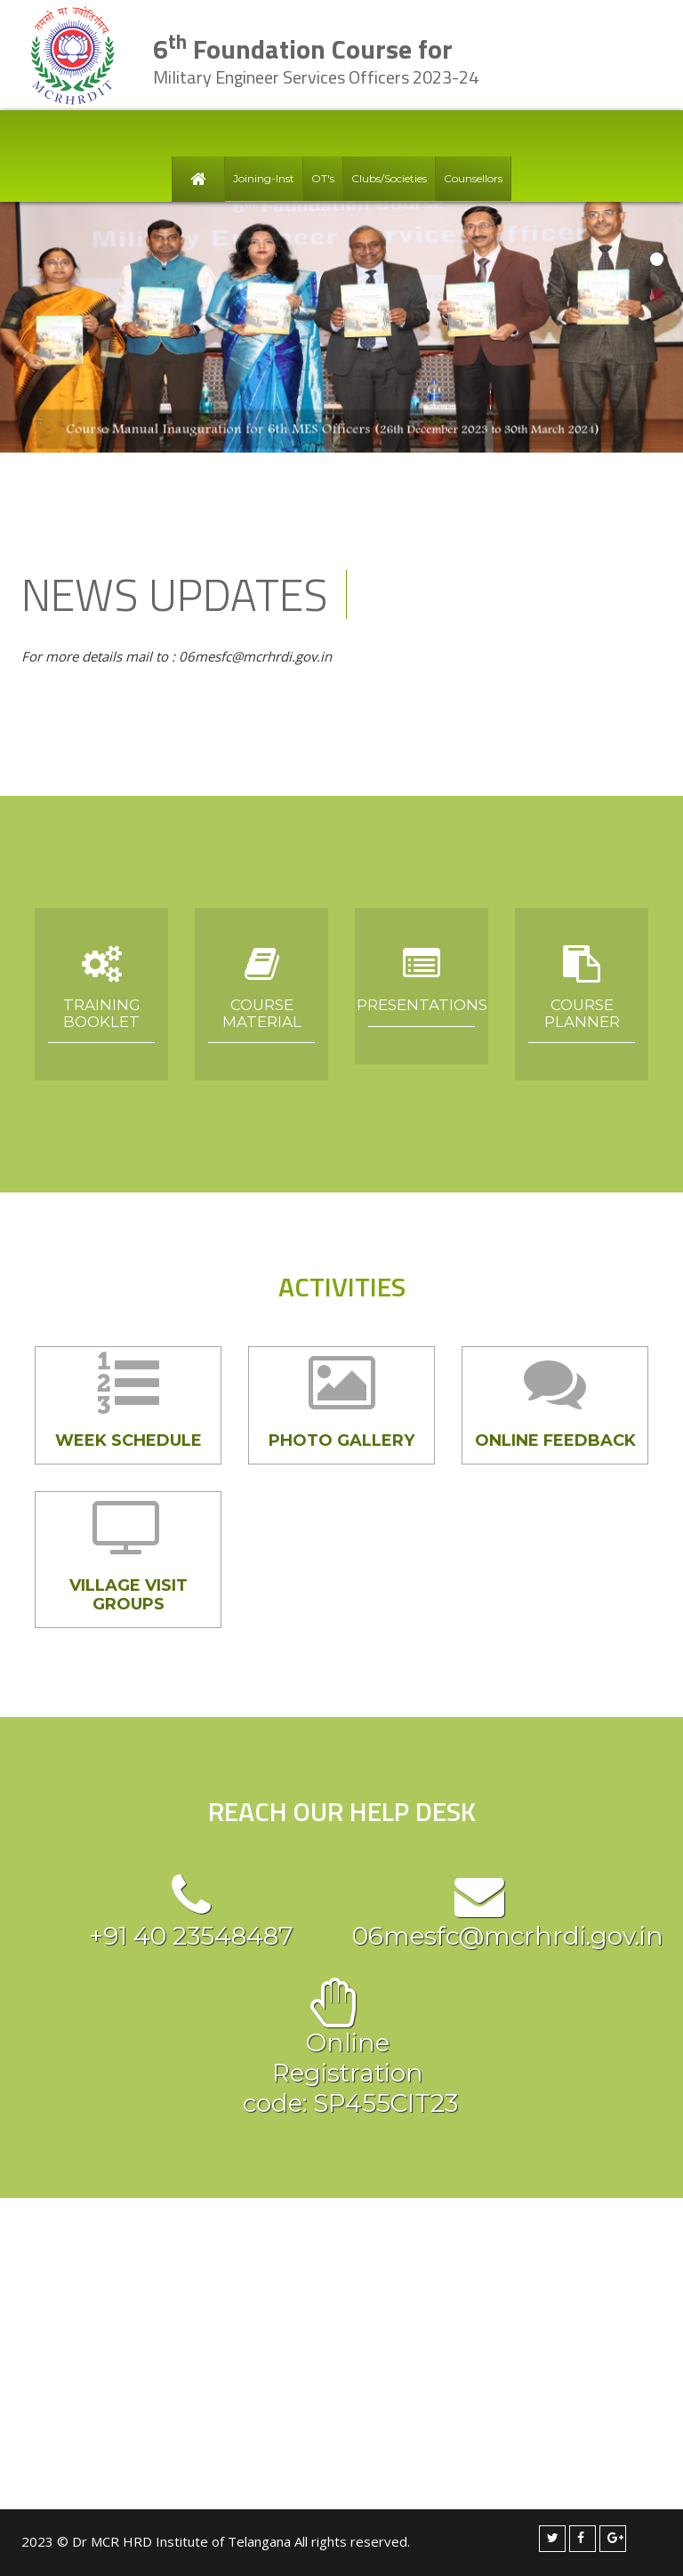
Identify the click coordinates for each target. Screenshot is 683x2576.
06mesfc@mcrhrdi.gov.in (507, 1936)
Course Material (261, 1013)
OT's (322, 178)
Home (198, 179)
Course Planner (582, 1013)
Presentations (422, 1005)
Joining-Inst (263, 178)
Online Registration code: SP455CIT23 (335, 2072)
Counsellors (473, 178)
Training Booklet (102, 1013)
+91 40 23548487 (191, 1936)
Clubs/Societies (389, 178)
